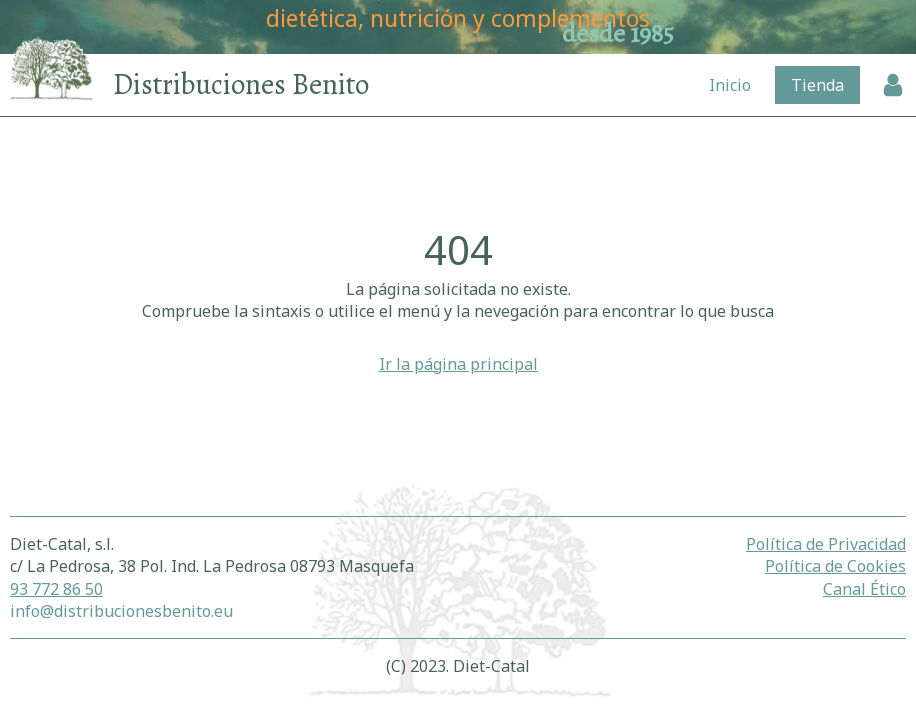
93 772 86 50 (56, 589)
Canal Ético (864, 589)
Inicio (730, 85)
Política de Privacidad (826, 544)
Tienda (817, 85)
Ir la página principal (458, 364)
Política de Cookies (835, 566)
